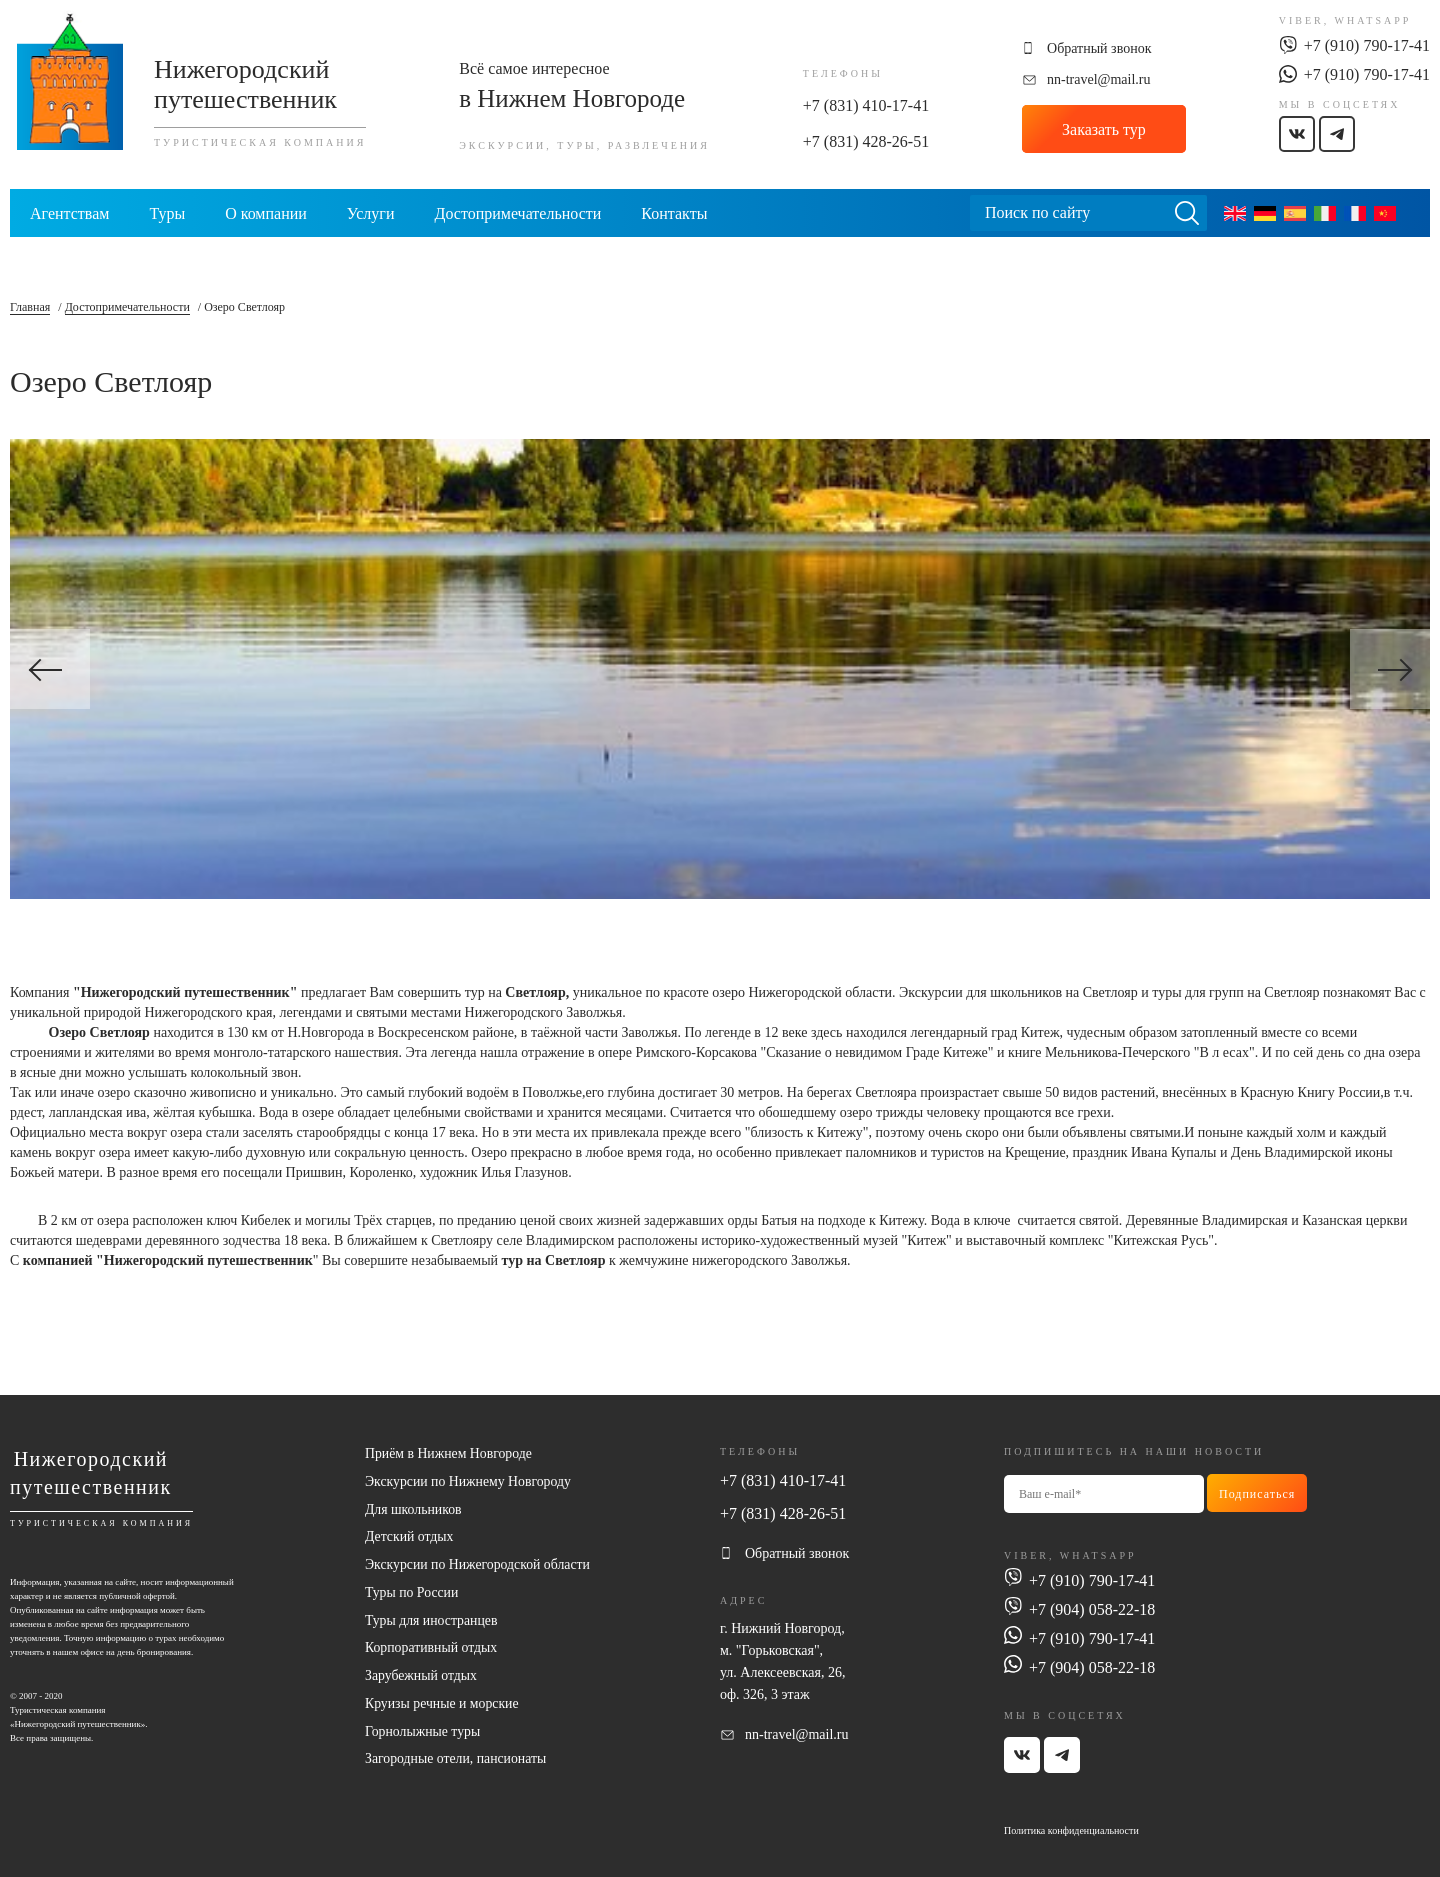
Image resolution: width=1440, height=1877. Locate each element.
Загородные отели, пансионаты (457, 1761)
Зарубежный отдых (422, 1677)
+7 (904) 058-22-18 (1092, 1608)
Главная (30, 307)
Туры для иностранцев (432, 1621)
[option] (720, 669)
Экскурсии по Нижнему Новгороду (469, 1481)
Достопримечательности (517, 213)
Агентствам (69, 213)
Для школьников (414, 1509)
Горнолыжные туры (423, 1733)
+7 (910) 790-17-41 (1367, 45)
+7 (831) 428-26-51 (866, 141)
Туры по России (412, 1593)
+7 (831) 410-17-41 (866, 105)
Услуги (371, 213)
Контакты (674, 213)
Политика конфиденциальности (1071, 1829)
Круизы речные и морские (443, 1705)
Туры (167, 213)
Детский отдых (410, 1537)
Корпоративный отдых (432, 1649)
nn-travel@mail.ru (1098, 79)
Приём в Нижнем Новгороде (450, 1453)
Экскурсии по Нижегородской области (479, 1565)
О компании (266, 213)
